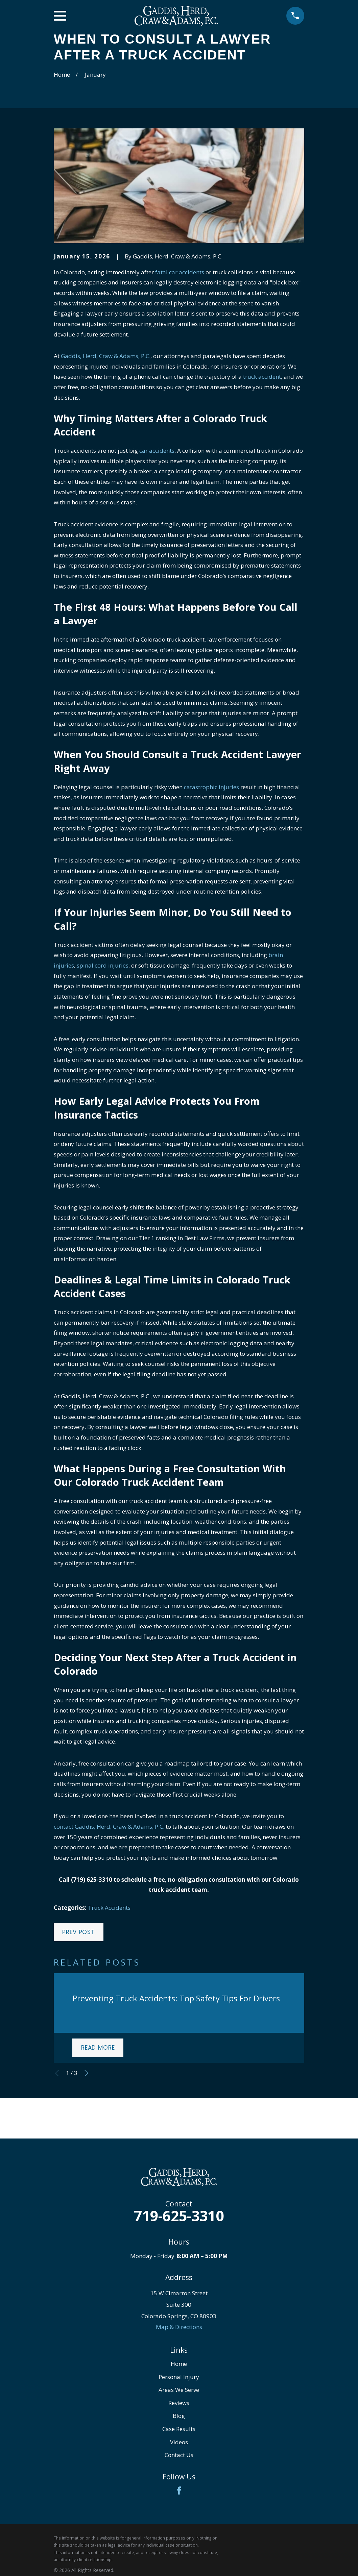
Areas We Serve (179, 2390)
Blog (179, 2416)
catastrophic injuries (211, 787)
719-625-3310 (179, 2215)
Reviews (178, 2403)
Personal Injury (179, 2377)
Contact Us (179, 2455)
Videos (179, 2442)
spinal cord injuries (102, 965)
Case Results (178, 2429)
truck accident (262, 376)
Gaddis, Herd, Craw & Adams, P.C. (105, 356)
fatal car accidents (179, 272)
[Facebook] (179, 2490)
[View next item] (86, 2073)
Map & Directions (179, 2327)
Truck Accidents (109, 1907)
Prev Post (78, 1932)
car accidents (156, 450)
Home (179, 2364)
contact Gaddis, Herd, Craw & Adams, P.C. (109, 1826)
